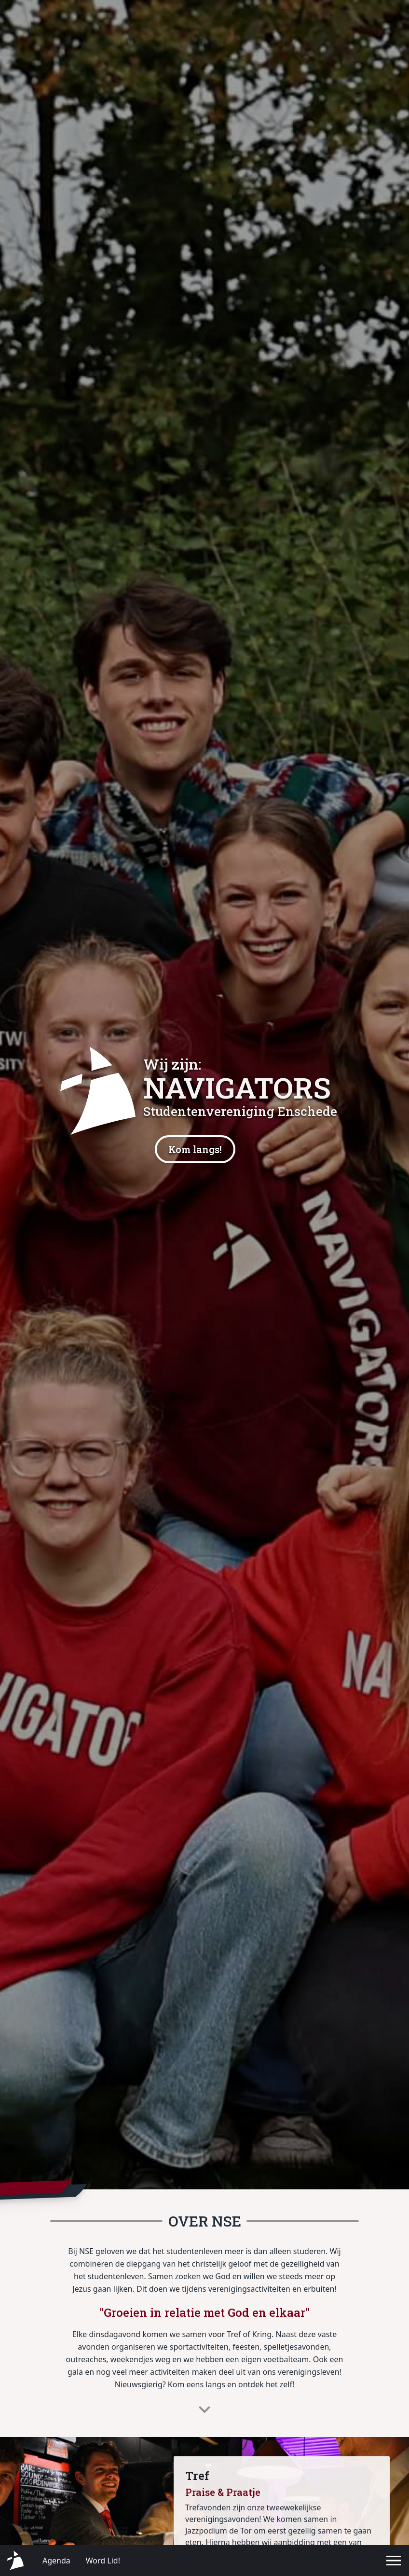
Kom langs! (195, 1149)
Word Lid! (103, 2560)
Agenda (56, 2560)
